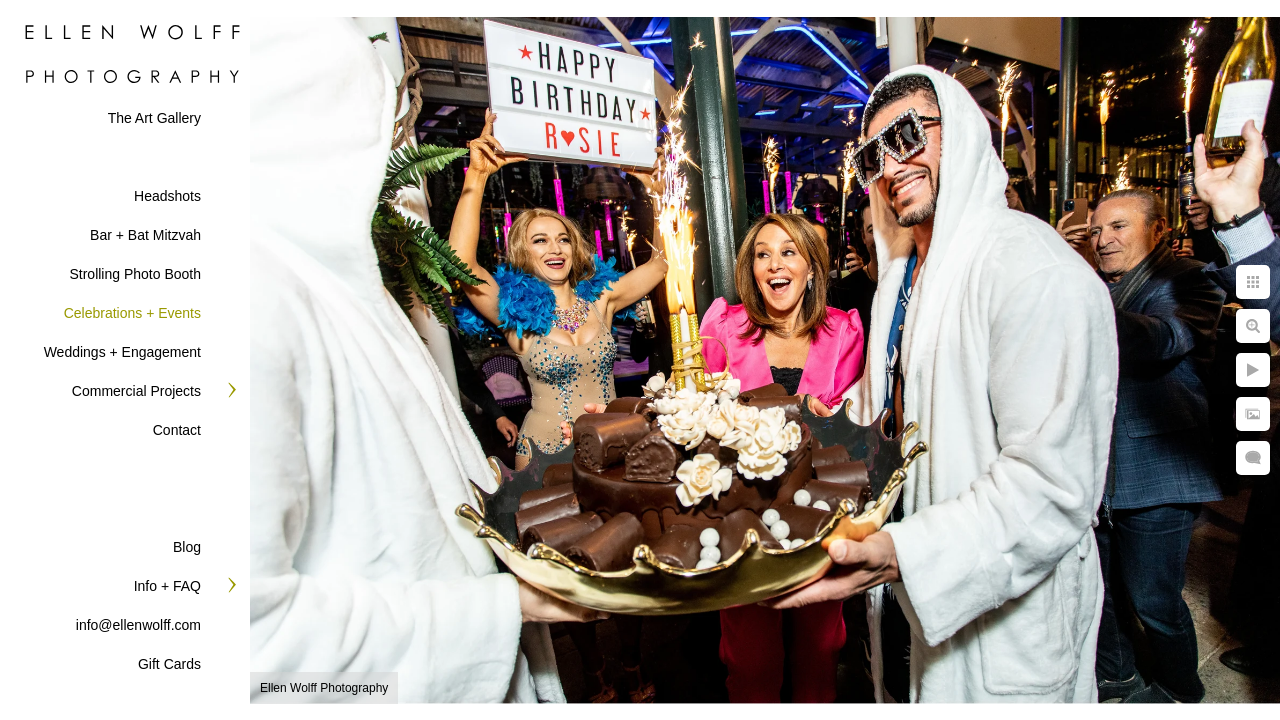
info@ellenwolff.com (138, 625)
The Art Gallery (154, 118)
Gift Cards (169, 664)
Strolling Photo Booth (135, 274)
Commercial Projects (136, 391)
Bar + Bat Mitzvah (145, 235)
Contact (177, 430)
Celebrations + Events (132, 313)
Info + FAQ (167, 586)
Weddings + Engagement (122, 352)
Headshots (167, 196)
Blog (187, 547)
